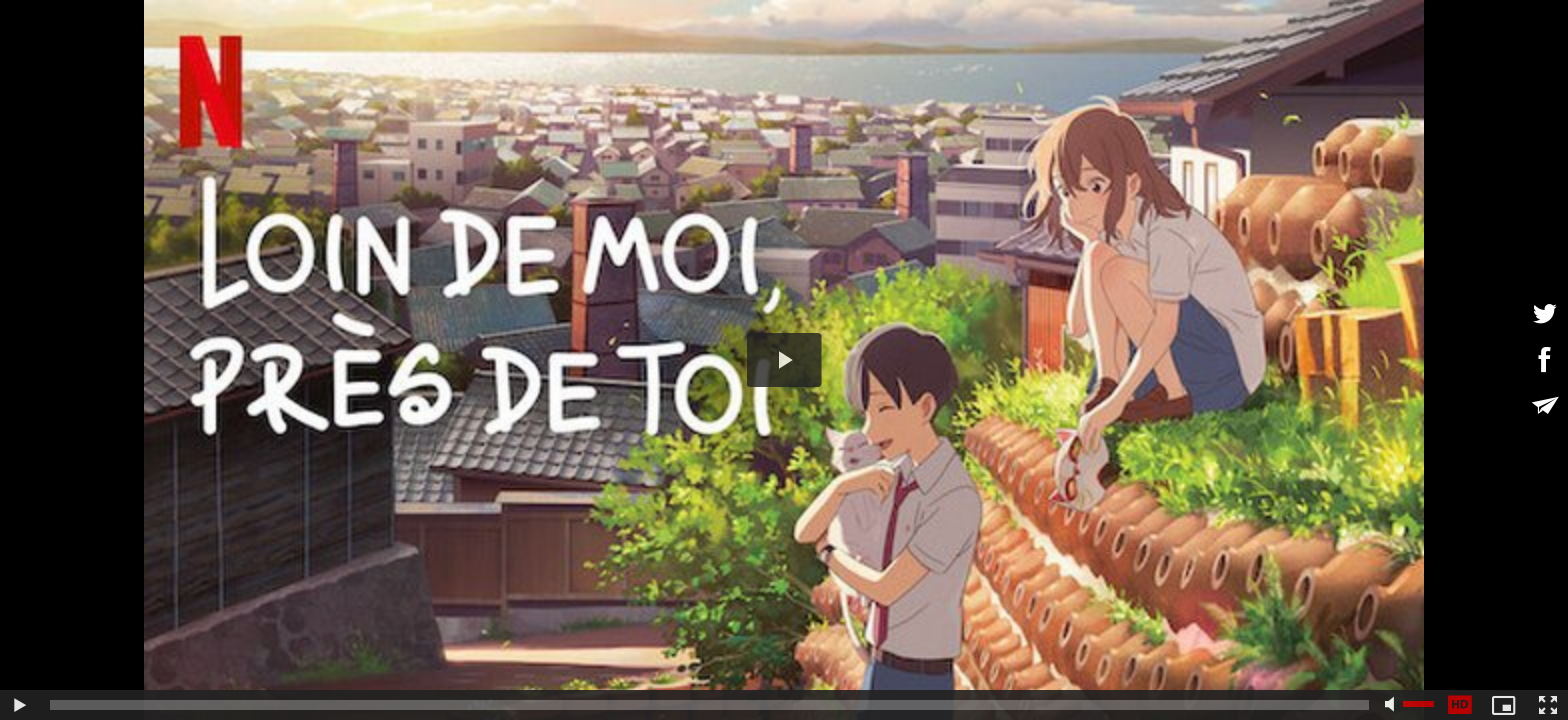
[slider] (709, 705)
